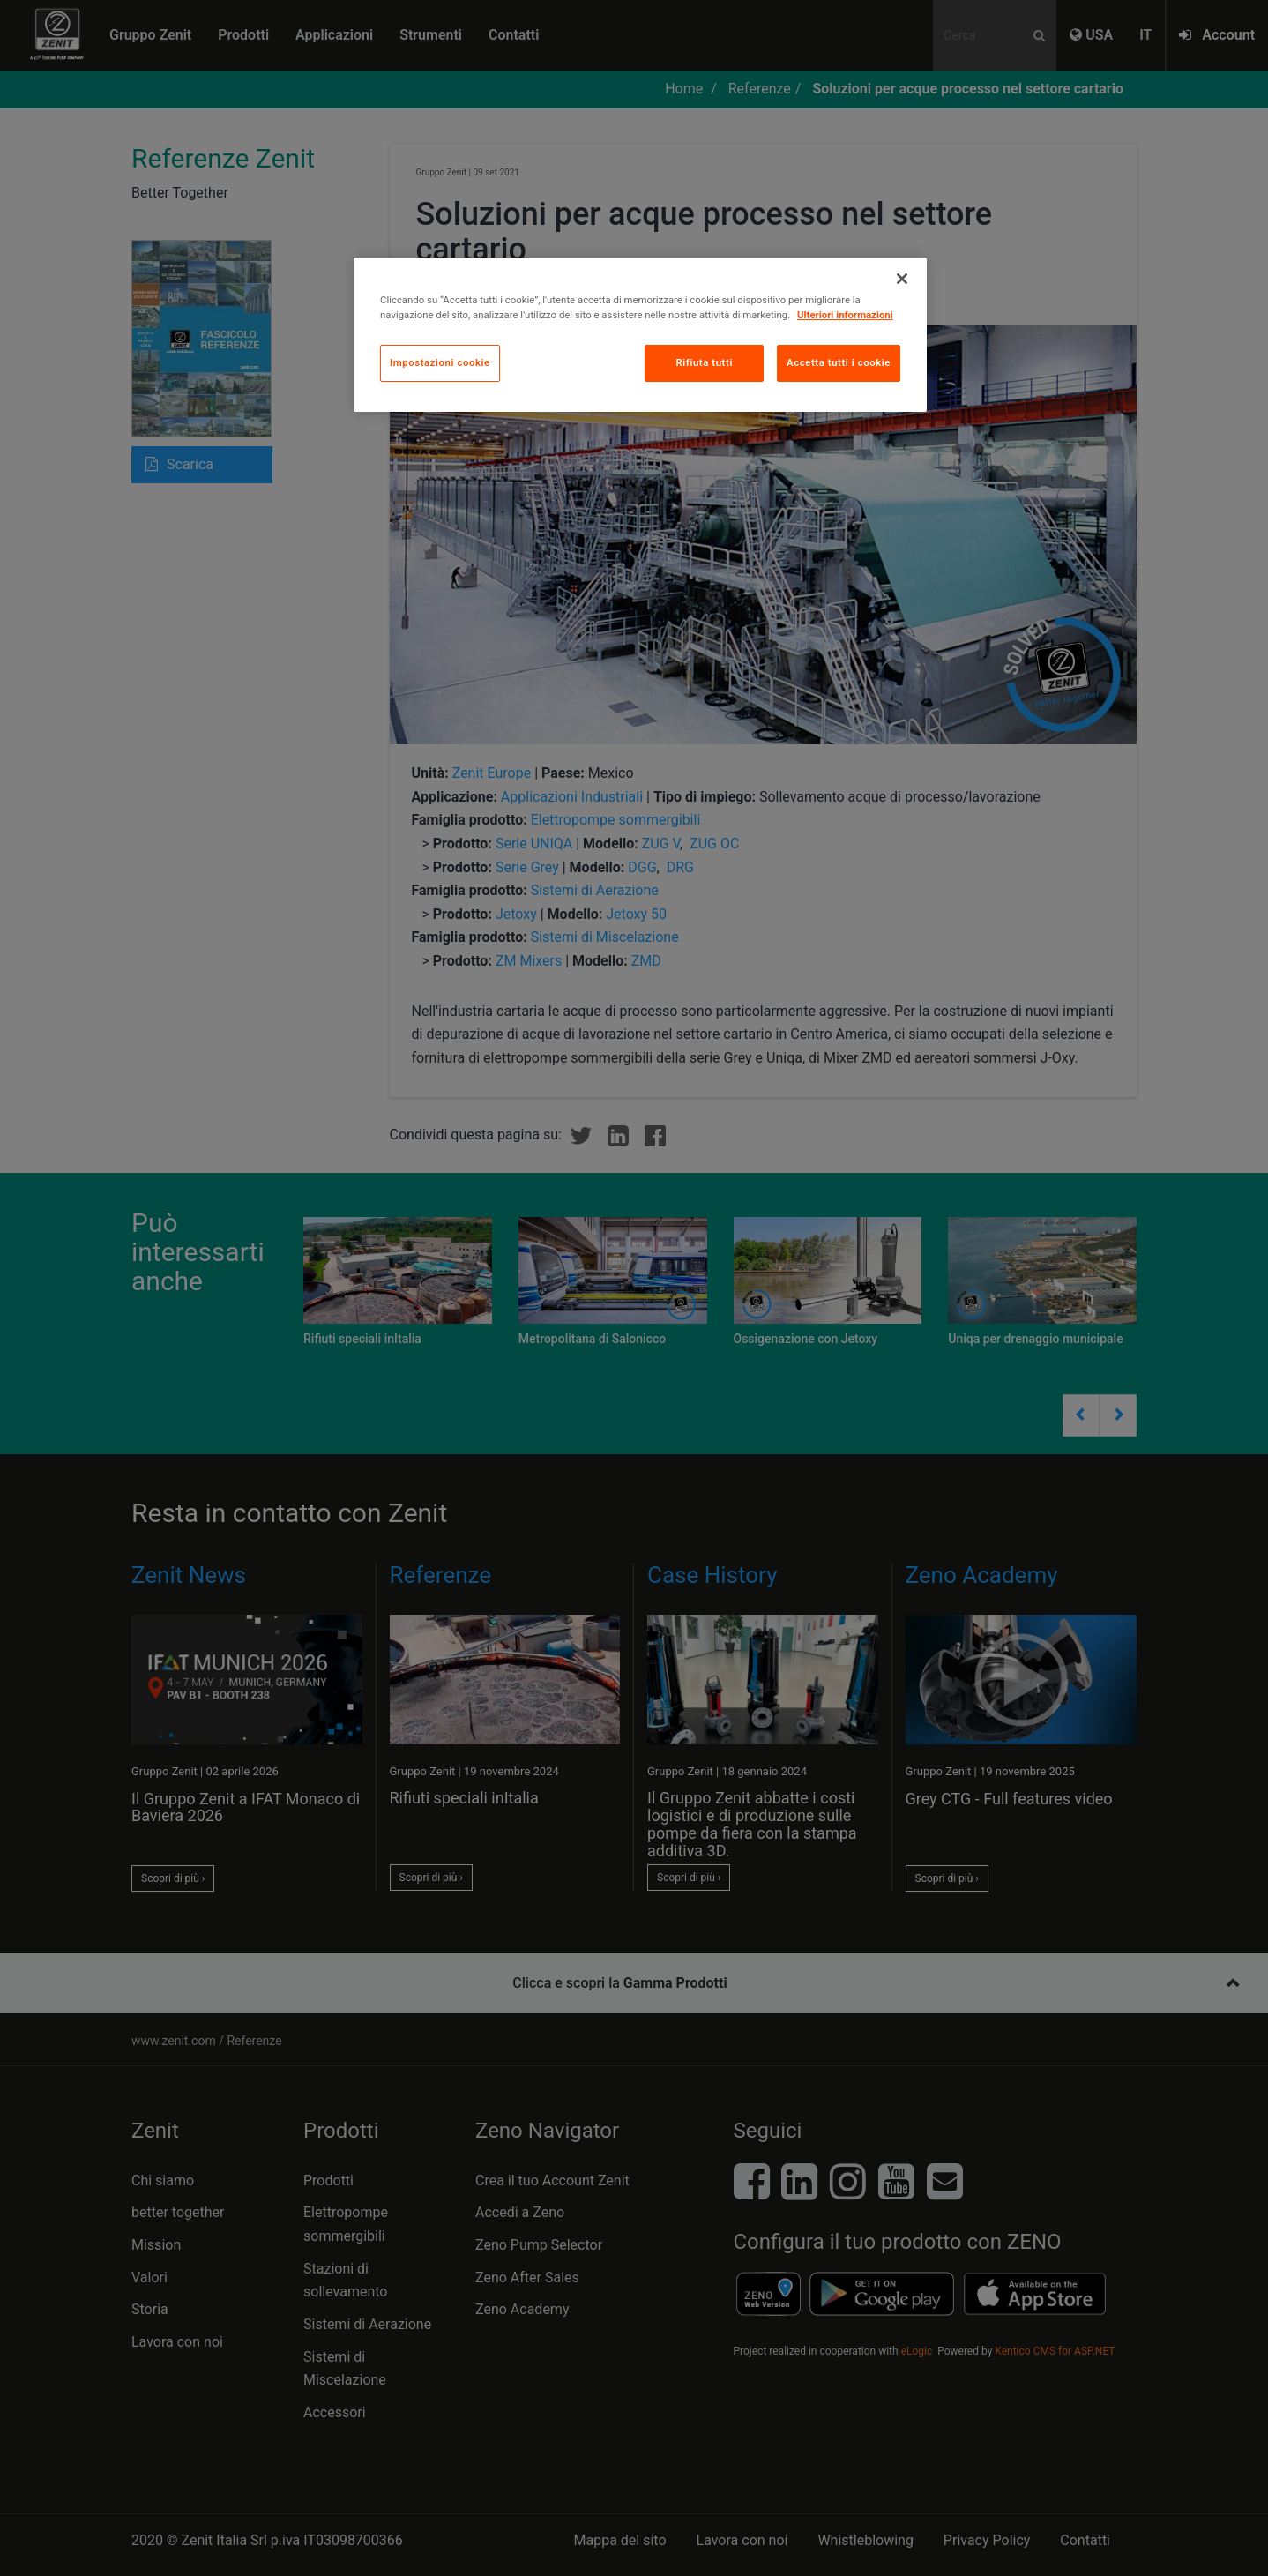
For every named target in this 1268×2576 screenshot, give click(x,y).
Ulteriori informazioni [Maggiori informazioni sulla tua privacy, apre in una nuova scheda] (845, 315)
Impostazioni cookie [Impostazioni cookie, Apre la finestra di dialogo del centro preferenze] (440, 362)
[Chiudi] (902, 278)
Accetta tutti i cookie (839, 362)
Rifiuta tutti (703, 362)
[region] (640, 335)
